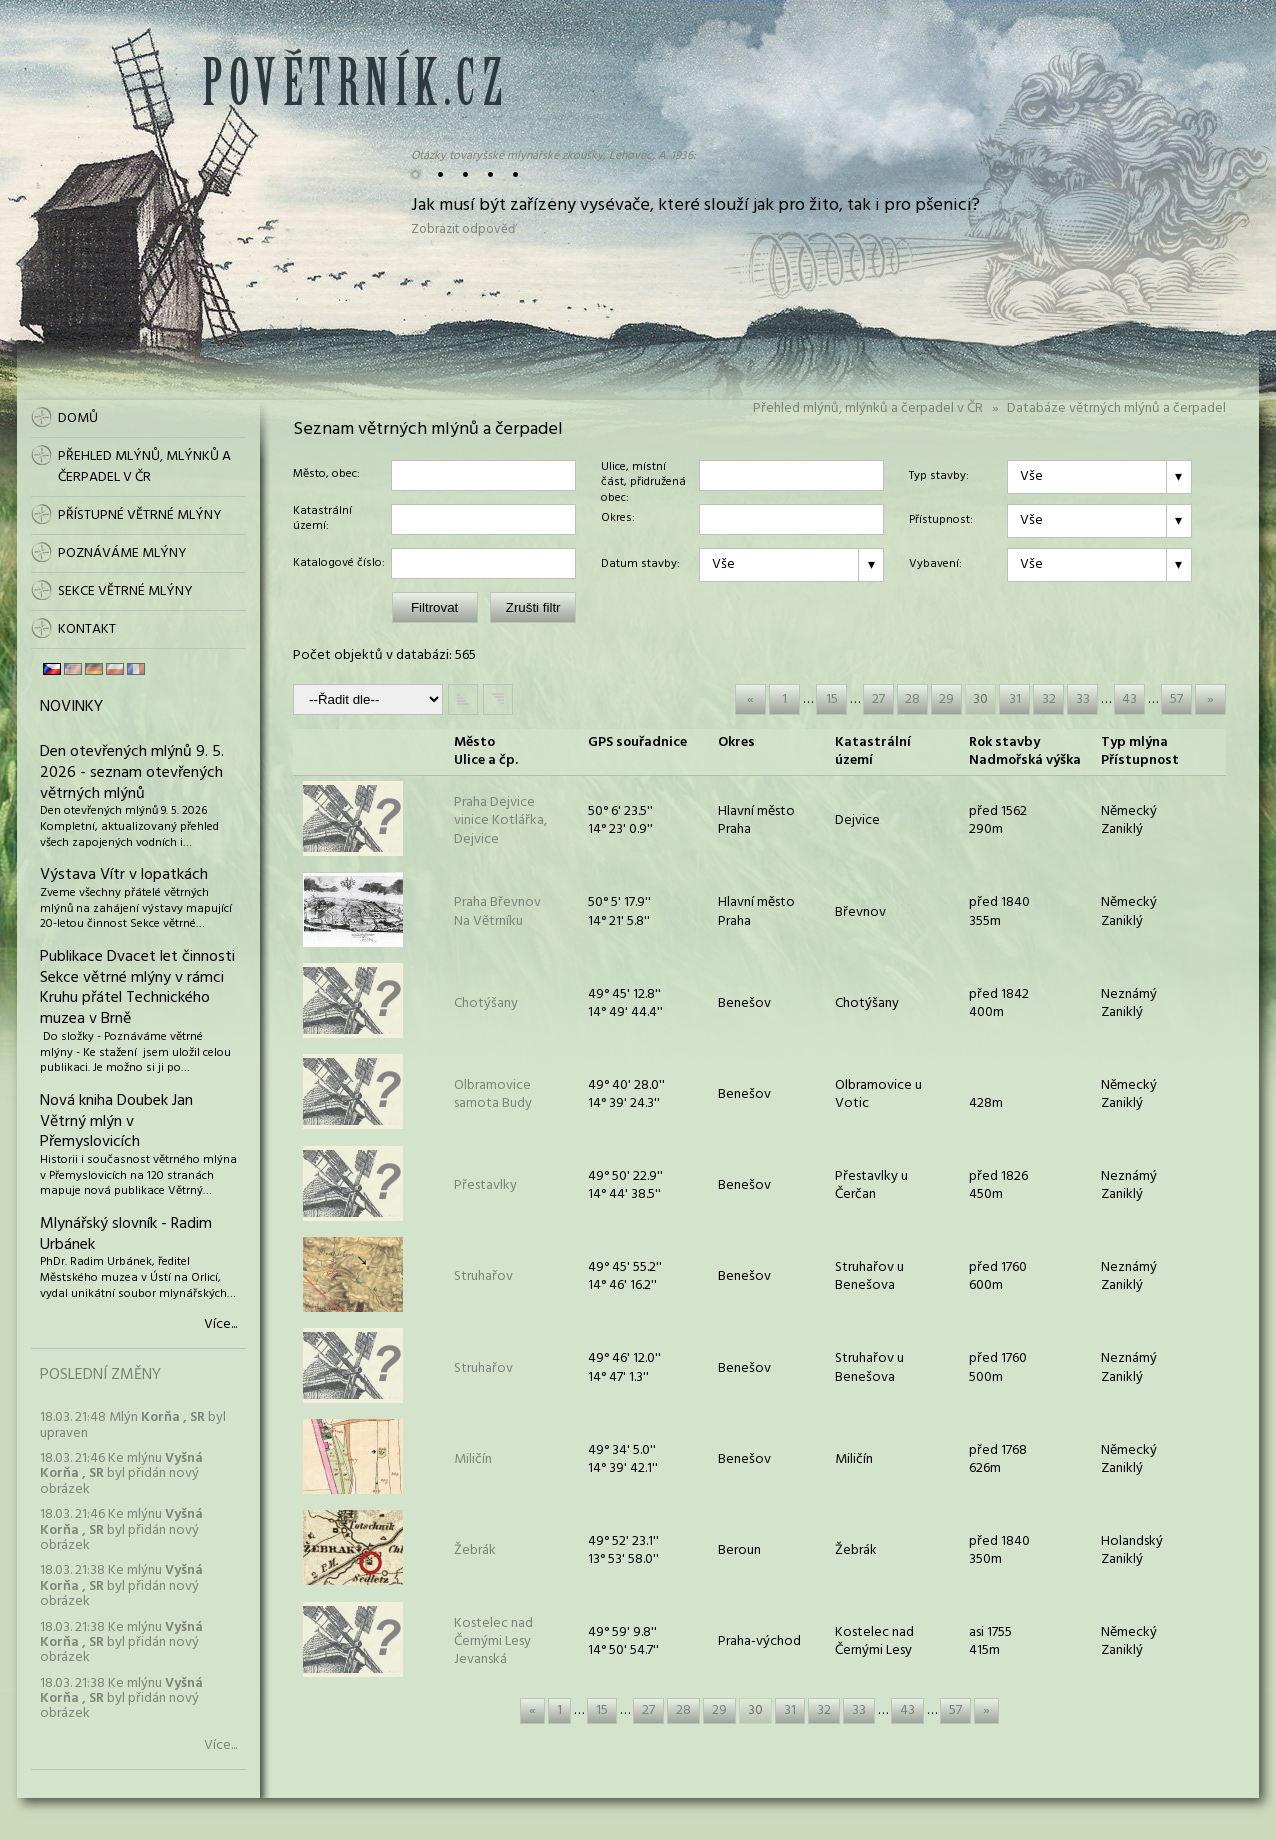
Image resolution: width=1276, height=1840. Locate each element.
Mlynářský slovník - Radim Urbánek (126, 1234)
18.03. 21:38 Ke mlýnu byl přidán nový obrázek (121, 1586)
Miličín (473, 1459)
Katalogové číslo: (339, 564)
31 (1015, 699)
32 (1049, 699)
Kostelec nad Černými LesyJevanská (493, 1641)
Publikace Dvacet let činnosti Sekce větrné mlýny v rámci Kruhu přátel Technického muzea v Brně (137, 988)
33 (1083, 699)
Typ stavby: (939, 477)
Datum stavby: (640, 565)
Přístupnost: (941, 521)
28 (912, 699)
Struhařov (483, 1276)
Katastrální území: (322, 519)
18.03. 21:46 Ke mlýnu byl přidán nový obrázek (121, 1474)
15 (832, 699)
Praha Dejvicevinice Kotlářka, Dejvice (500, 820)
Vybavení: (935, 565)
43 (1129, 699)
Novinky (71, 707)
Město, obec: (326, 475)
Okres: (618, 519)
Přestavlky (485, 1185)
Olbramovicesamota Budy (493, 1094)
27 (878, 699)
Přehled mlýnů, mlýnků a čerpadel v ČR (868, 408)
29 (946, 699)
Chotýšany (486, 1003)
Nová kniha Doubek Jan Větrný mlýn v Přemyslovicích (116, 1122)
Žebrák (475, 1550)
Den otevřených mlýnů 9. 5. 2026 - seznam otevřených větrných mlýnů (132, 773)
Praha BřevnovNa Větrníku (497, 911)
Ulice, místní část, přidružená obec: (643, 475)
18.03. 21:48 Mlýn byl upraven (133, 1425)
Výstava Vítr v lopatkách (124, 875)
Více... (220, 1325)
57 (1176, 699)
